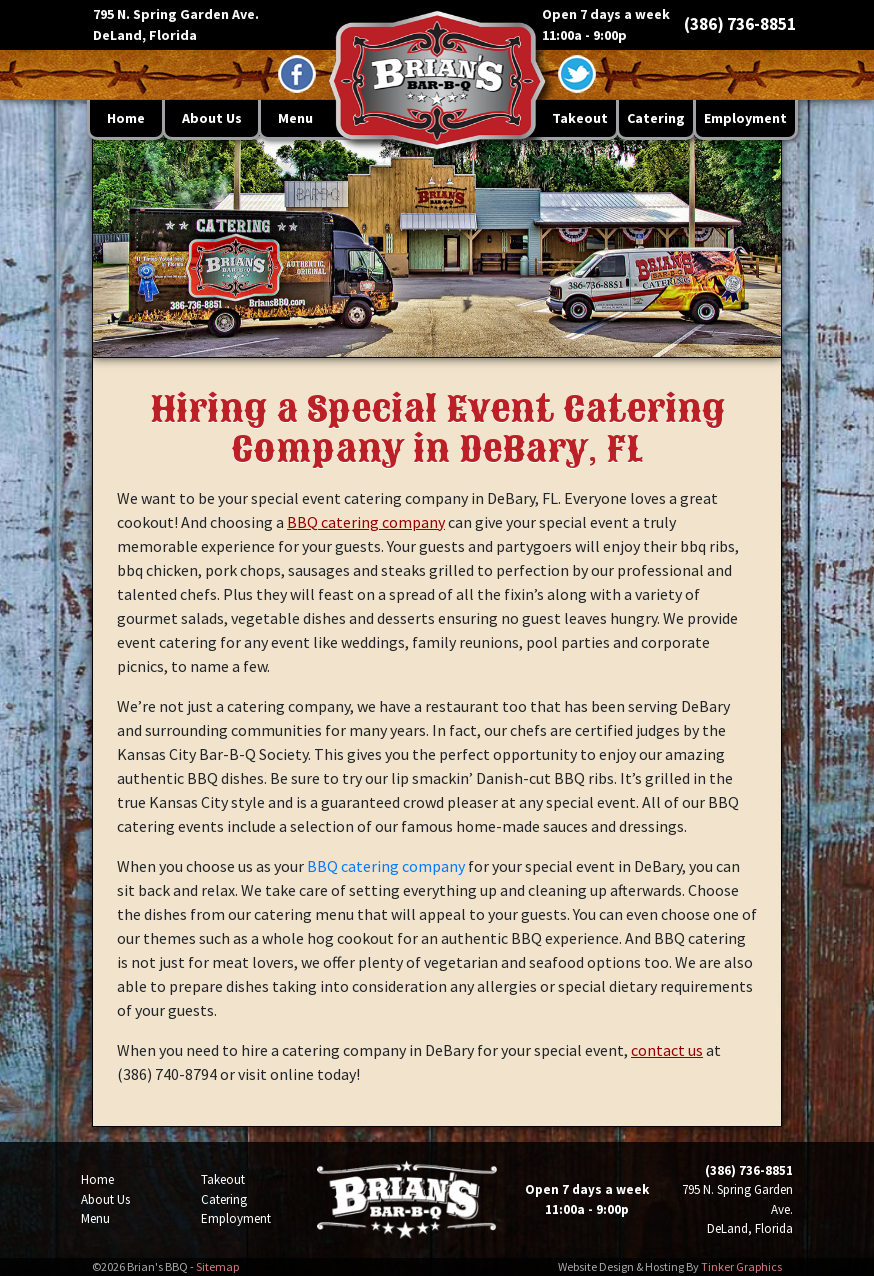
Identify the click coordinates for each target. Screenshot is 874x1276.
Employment (745, 118)
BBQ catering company (366, 522)
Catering (656, 118)
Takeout (580, 118)
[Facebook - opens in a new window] (297, 74)
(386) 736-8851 (740, 24)
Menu (295, 118)
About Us (212, 118)
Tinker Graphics (741, 1266)
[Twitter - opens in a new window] (577, 74)
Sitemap (217, 1266)
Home (126, 118)
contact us (667, 1050)
